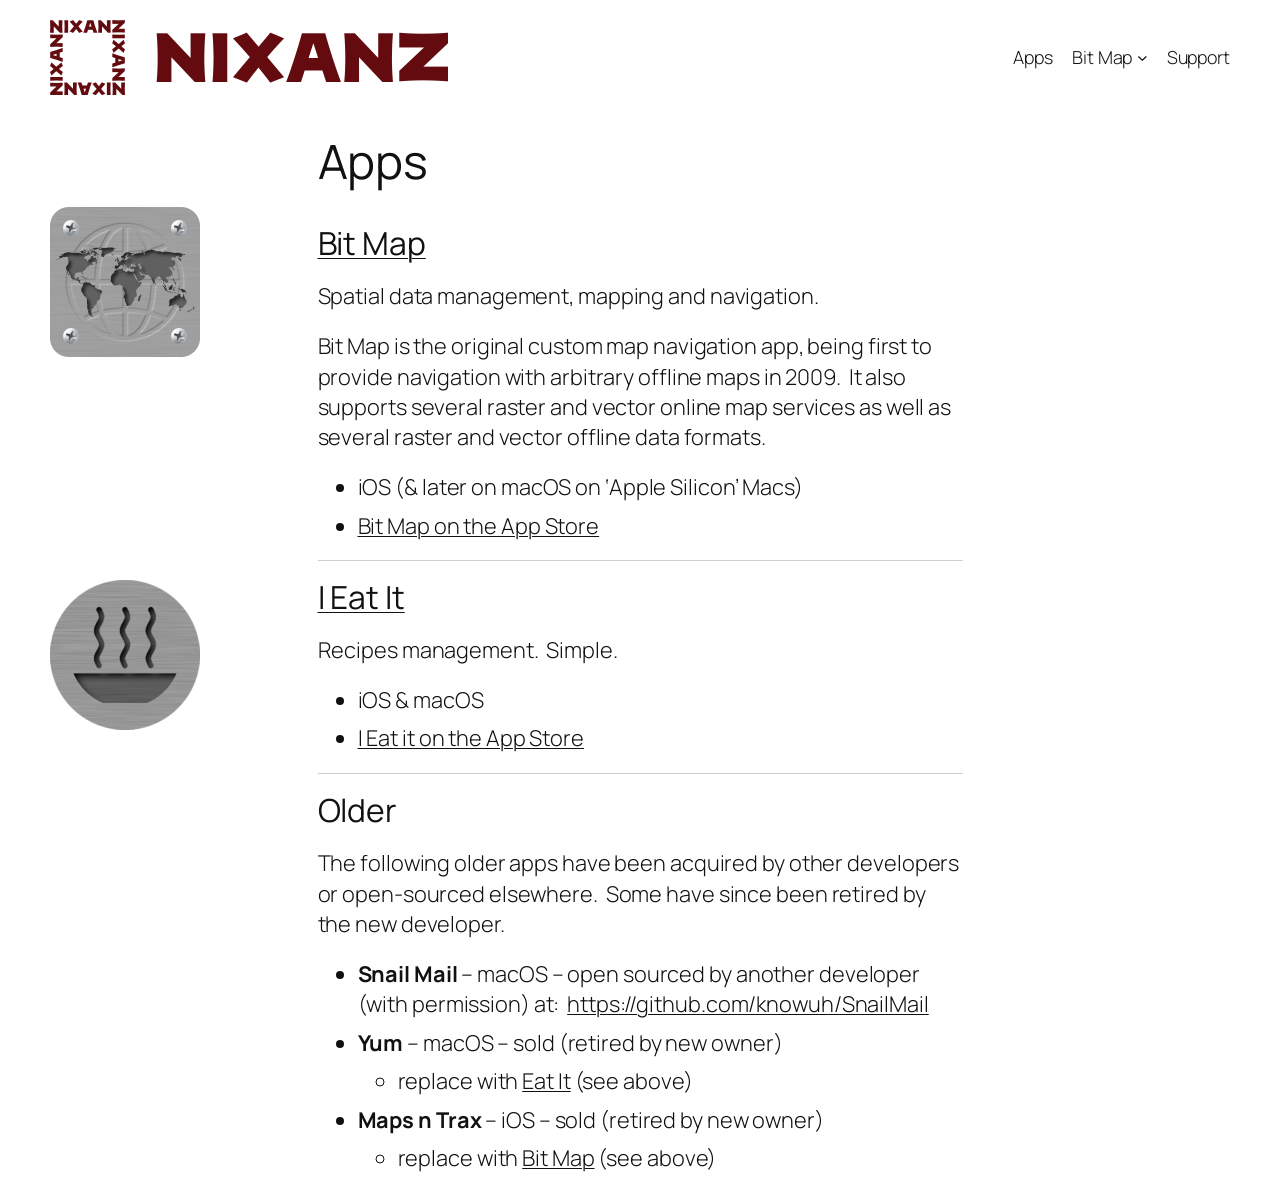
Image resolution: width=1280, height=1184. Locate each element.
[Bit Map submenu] (1142, 57)
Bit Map (1102, 57)
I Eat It (361, 597)
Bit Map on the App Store (479, 526)
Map (394, 243)
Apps (1033, 57)
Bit (340, 243)
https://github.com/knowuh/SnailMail (748, 1004)
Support (1198, 57)
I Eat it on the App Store (471, 738)
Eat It (546, 1081)
